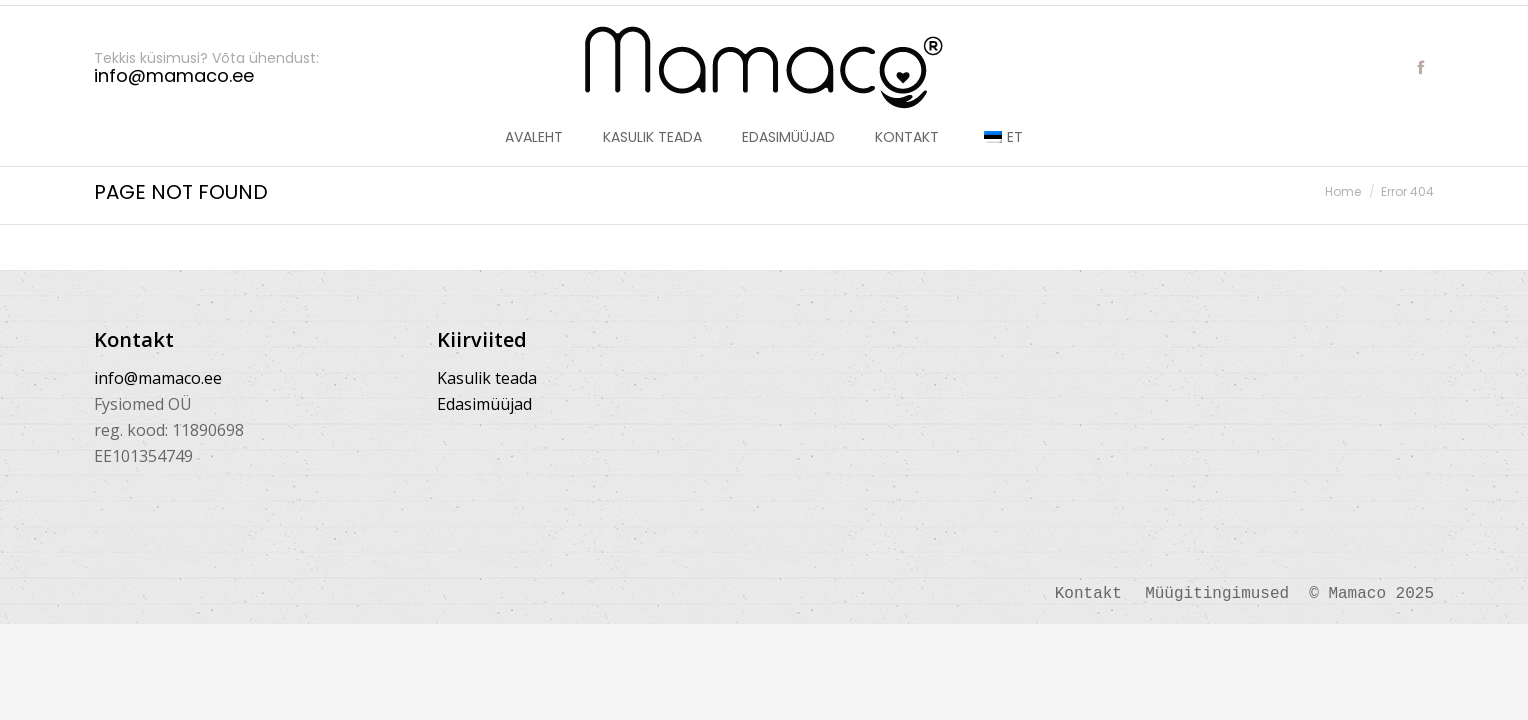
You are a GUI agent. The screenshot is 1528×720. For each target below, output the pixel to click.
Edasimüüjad (484, 404)
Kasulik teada (487, 378)
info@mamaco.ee (158, 378)
